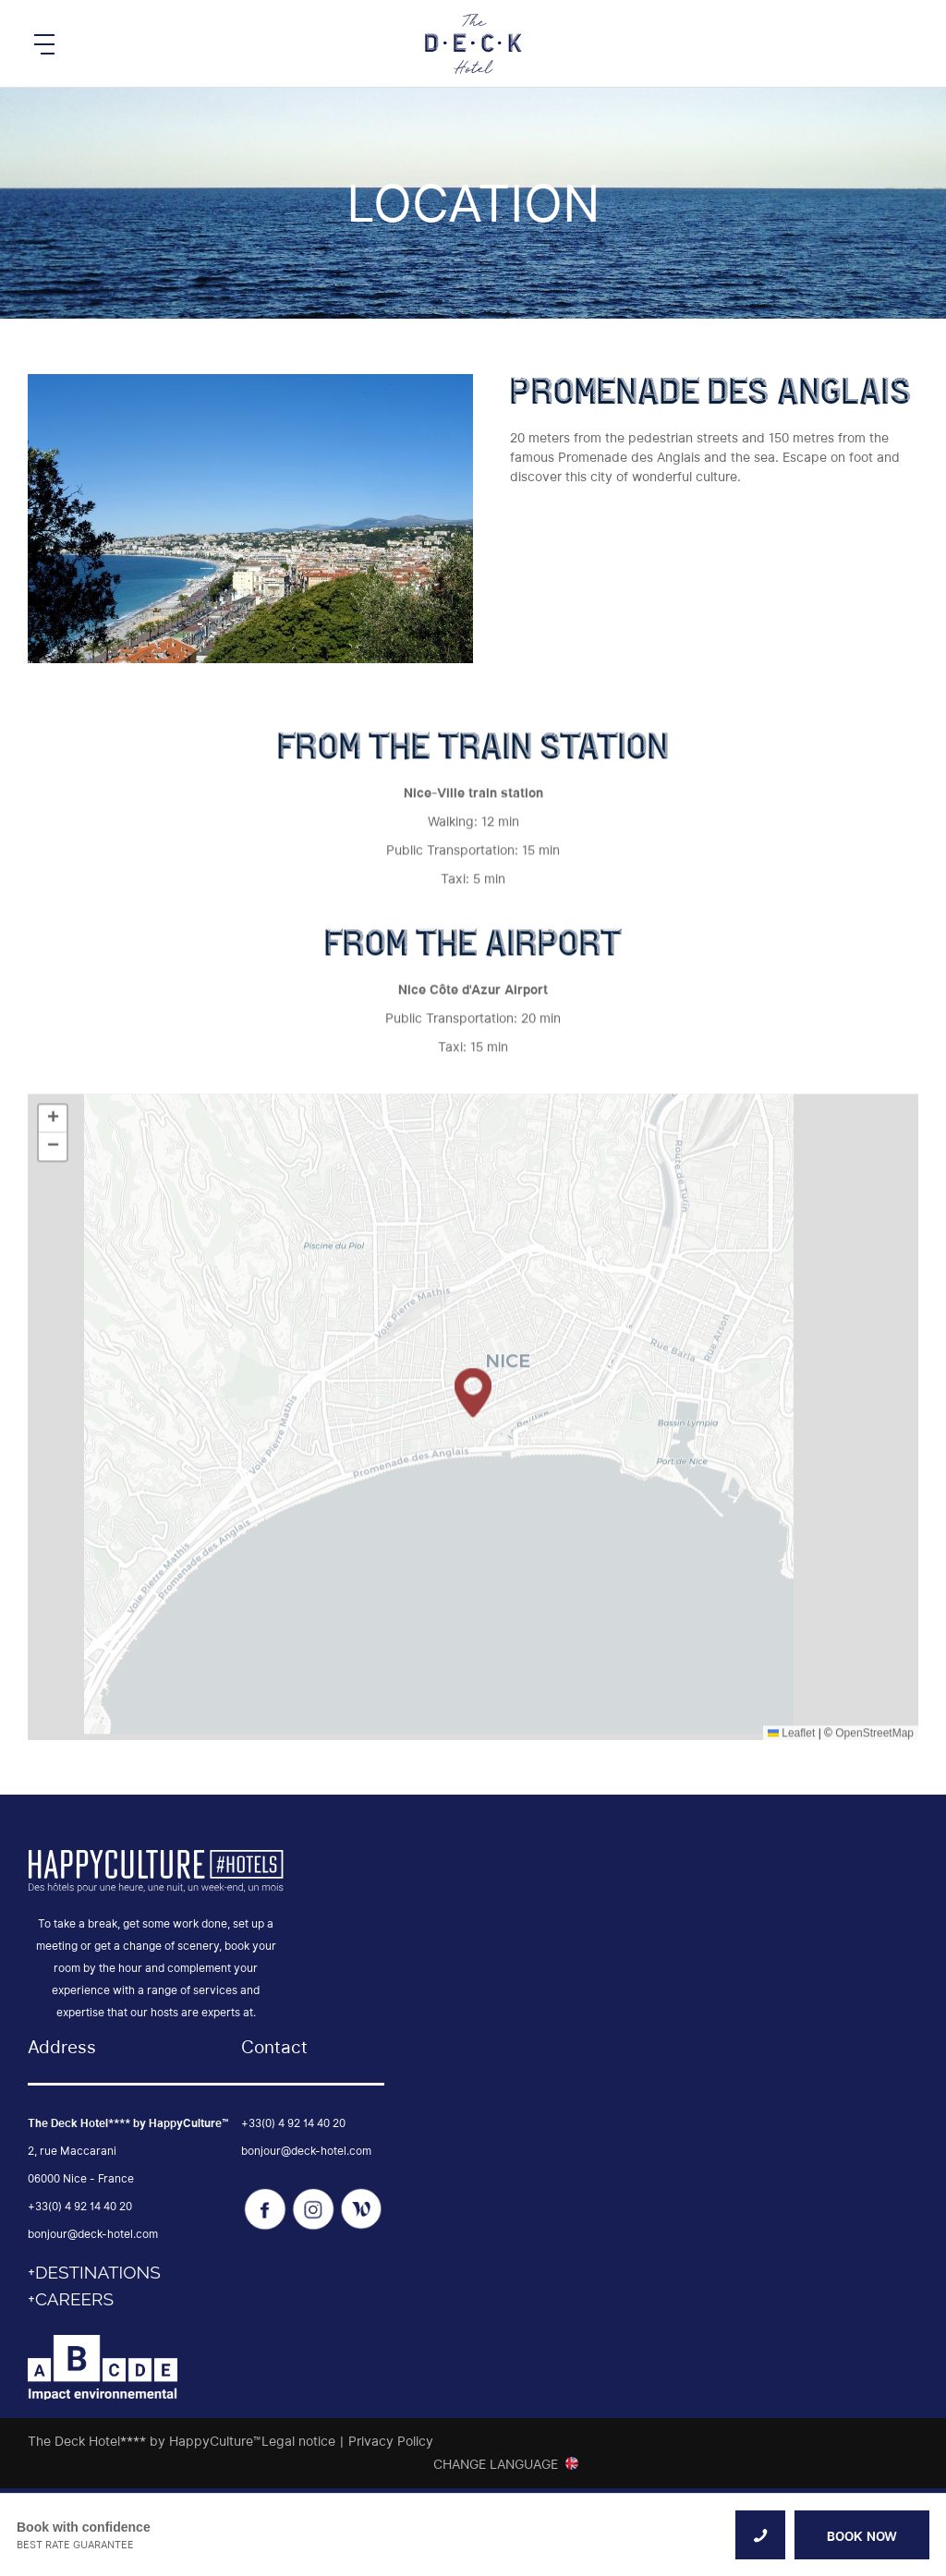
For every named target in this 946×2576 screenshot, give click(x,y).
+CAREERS (71, 2299)
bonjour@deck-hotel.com (93, 2234)
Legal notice (298, 2441)
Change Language (495, 2464)
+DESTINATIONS (94, 2272)
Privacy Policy (390, 2441)
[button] (473, 1550)
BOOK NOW (862, 2536)
